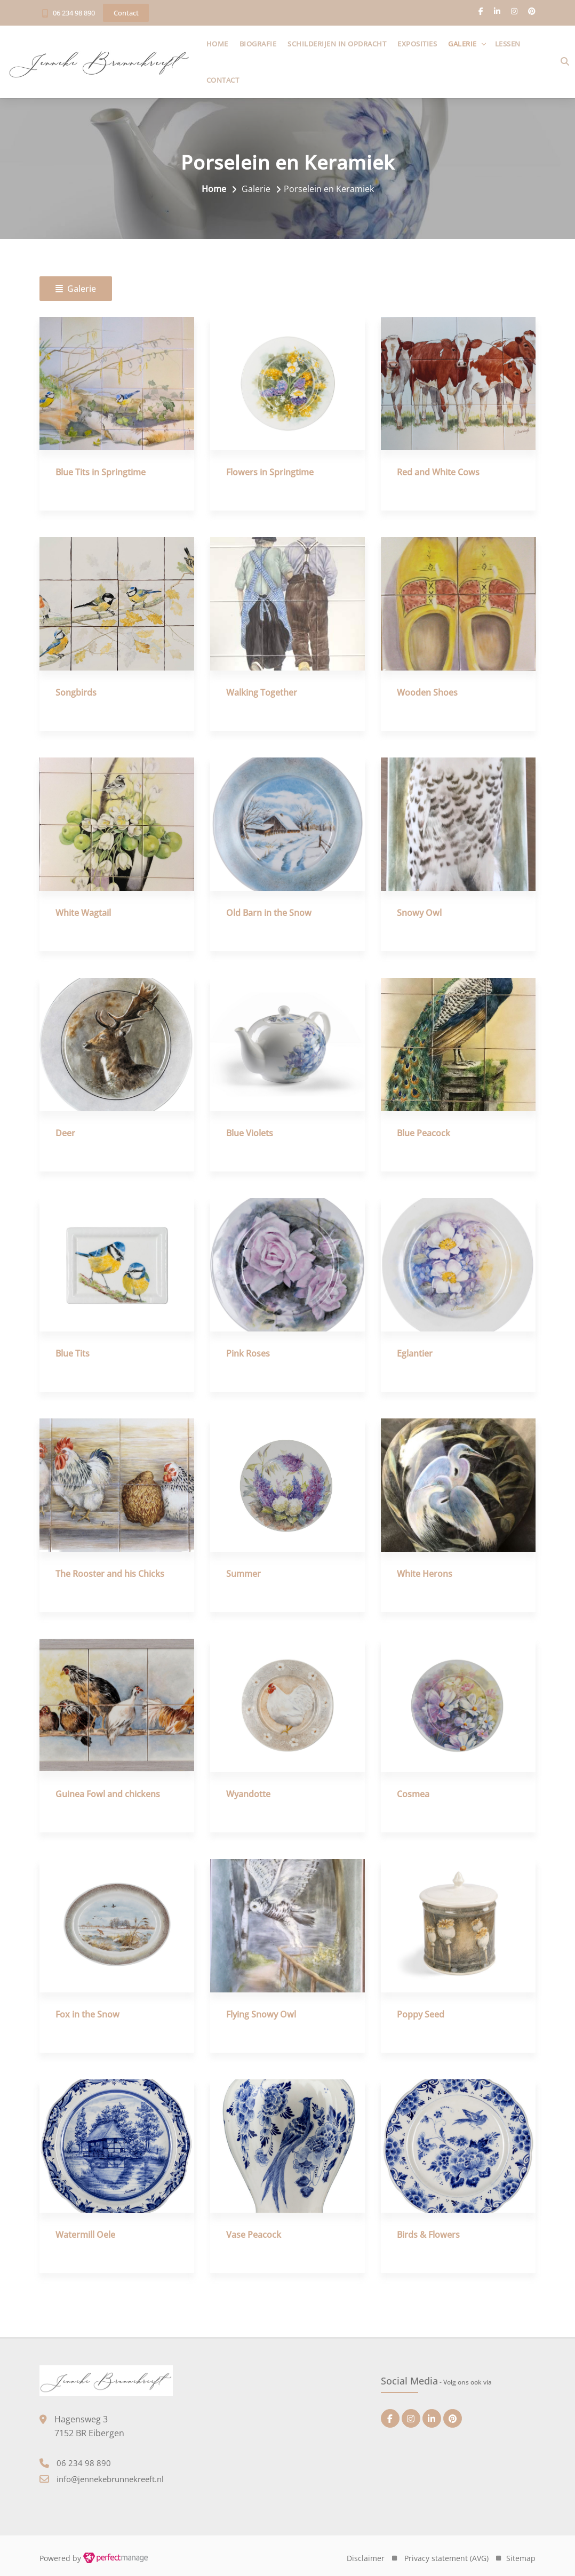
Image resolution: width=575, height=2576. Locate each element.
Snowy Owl (419, 913)
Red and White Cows (438, 472)
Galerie (466, 44)
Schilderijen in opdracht (341, 44)
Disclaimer (366, 2558)
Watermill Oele (85, 2235)
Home (221, 44)
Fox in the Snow (87, 2015)
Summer (243, 1574)
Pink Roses (248, 1354)
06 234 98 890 (74, 13)
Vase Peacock (253, 2235)
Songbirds (76, 693)
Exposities (421, 44)
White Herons (424, 1574)
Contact (226, 80)
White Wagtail (83, 913)
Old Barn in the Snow (269, 913)
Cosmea (413, 1794)
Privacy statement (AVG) (446, 2558)
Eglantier (415, 1354)
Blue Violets (249, 1133)
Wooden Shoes (427, 693)
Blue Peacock (423, 1133)
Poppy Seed (420, 2015)
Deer (65, 1133)
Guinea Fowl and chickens (107, 1794)
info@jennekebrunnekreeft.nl (110, 2479)
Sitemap (521, 2558)
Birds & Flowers (428, 2235)
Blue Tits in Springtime (100, 472)
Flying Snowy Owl (261, 2015)
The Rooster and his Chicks (109, 1574)
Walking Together (261, 693)
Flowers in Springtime (270, 472)
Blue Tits (72, 1354)
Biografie (262, 44)
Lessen (511, 44)
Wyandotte (248, 1794)
